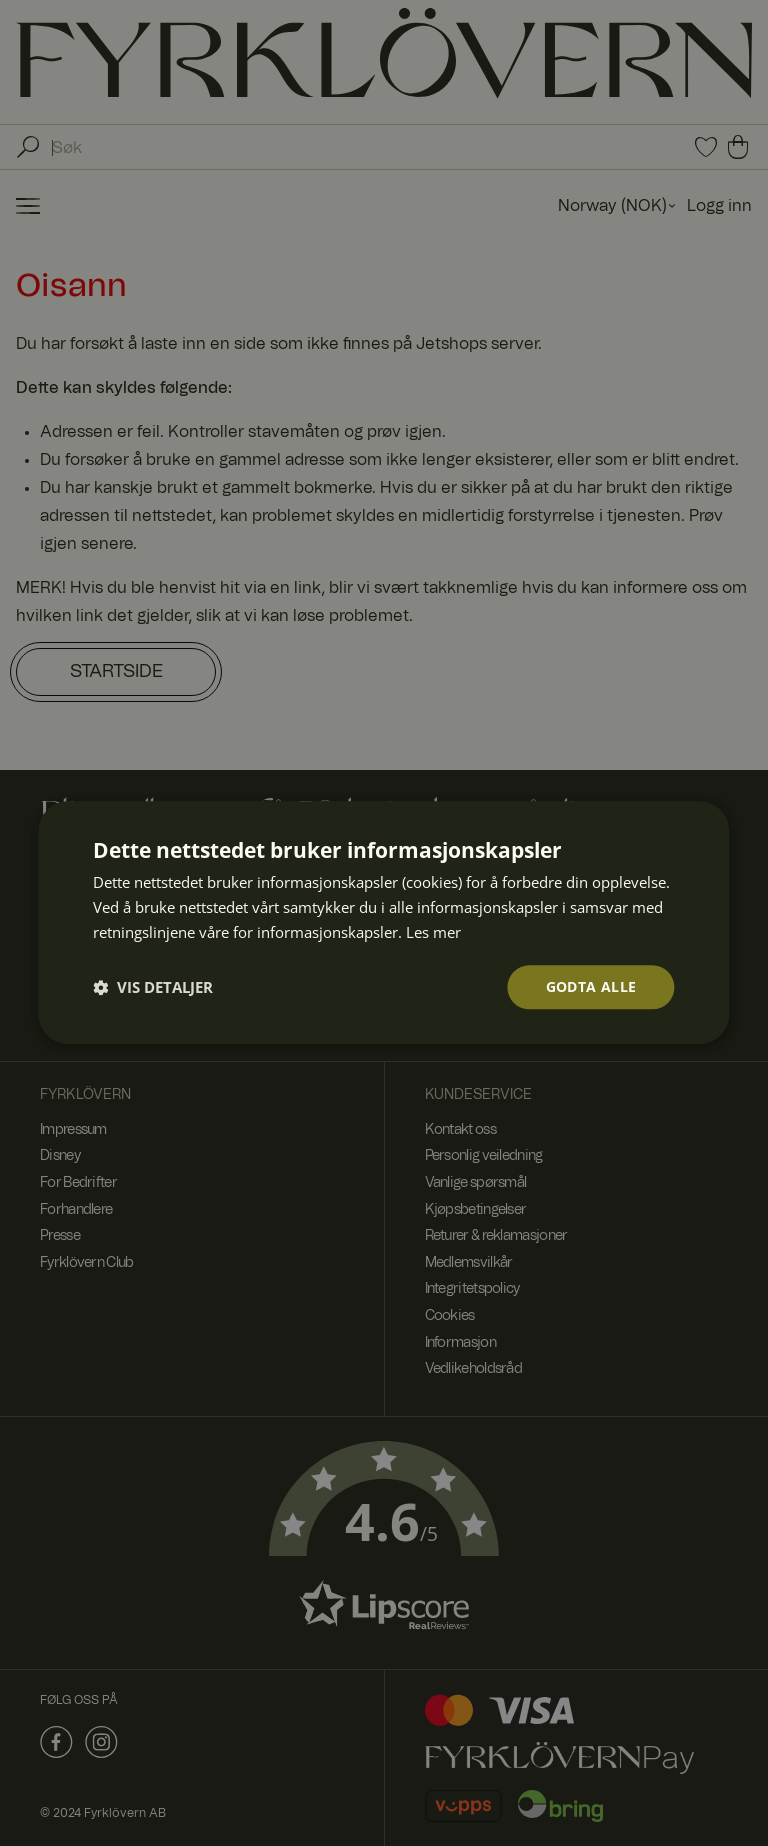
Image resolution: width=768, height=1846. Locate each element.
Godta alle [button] (591, 986)
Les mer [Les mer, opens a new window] (433, 932)
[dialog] (384, 923)
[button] (153, 987)
